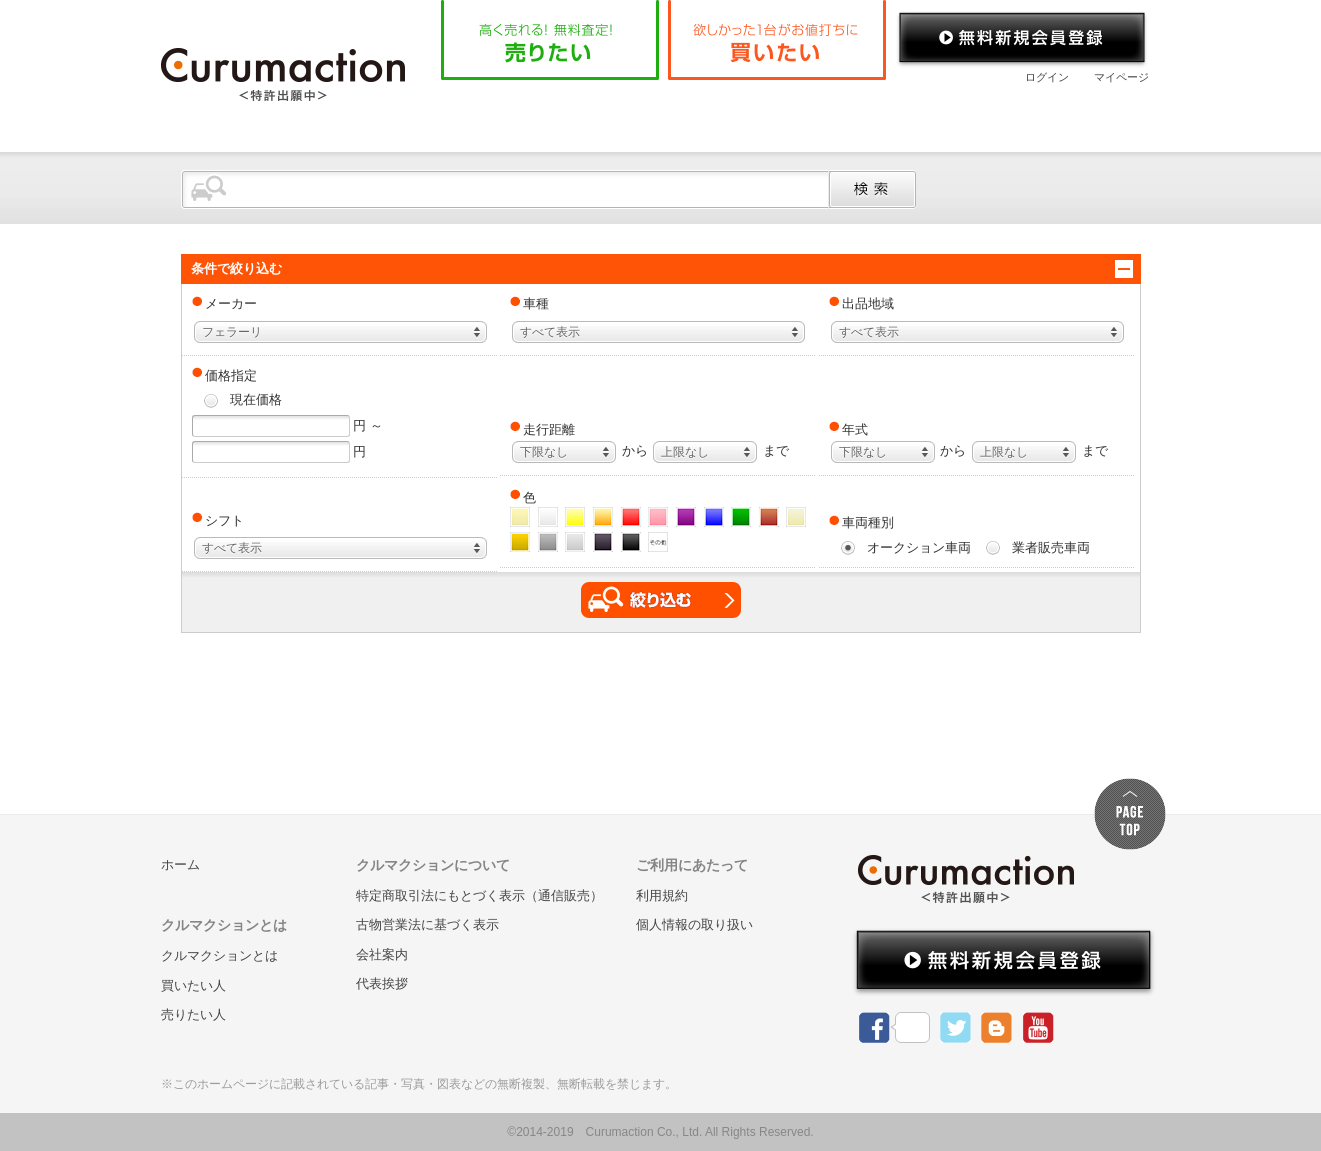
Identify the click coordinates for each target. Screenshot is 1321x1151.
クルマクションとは (633, 114)
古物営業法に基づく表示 (427, 924)
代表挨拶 (382, 983)
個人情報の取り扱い (694, 924)
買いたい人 (193, 985)
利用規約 (662, 895)
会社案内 (936, 114)
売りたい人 (193, 1014)
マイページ (1121, 77)
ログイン (1047, 77)
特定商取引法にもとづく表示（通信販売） (479, 895)
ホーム (490, 114)
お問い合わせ (1070, 114)
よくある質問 (801, 114)
